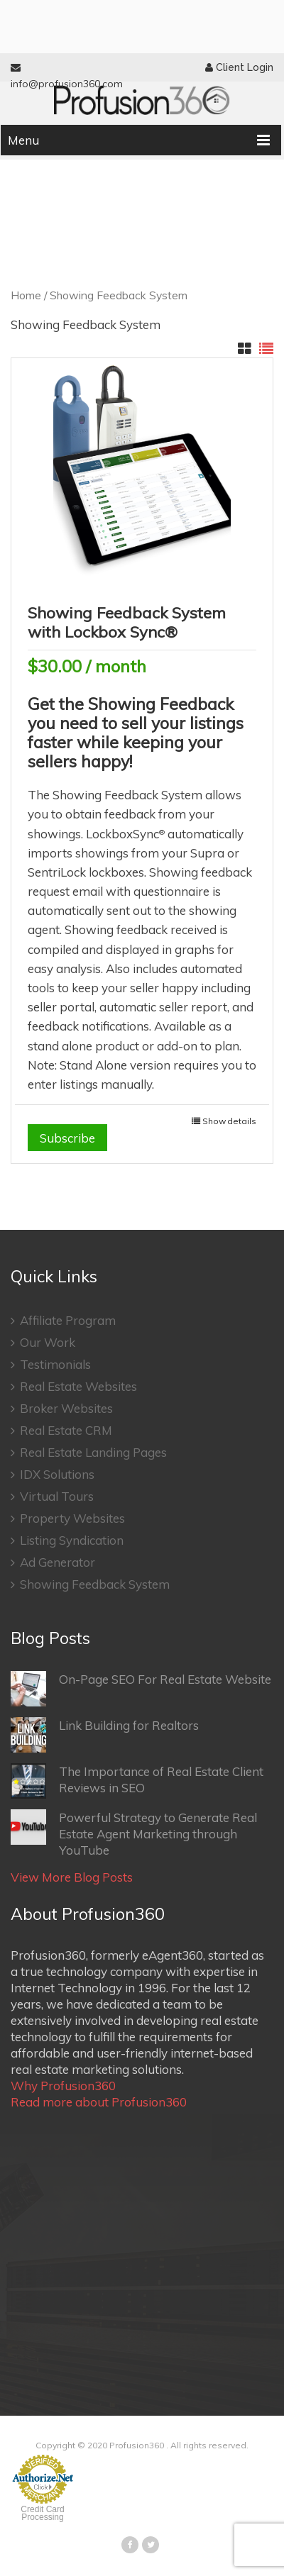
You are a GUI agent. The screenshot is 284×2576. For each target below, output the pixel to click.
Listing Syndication (67, 1540)
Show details (229, 1121)
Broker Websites (62, 1408)
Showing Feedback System (90, 1584)
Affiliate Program (63, 1320)
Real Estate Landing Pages (89, 1452)
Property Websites (68, 1518)
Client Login (239, 67)
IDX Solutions (52, 1474)
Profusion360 (136, 2445)
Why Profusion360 (63, 2085)
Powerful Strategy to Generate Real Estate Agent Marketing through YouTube (134, 1833)
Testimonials (51, 1364)
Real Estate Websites (74, 1386)
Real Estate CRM (61, 1430)
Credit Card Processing (42, 2513)
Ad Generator (53, 1562)
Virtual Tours (52, 1496)
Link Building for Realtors (105, 1735)
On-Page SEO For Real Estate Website (141, 1688)
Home (26, 295)
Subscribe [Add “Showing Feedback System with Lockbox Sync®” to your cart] (67, 1138)
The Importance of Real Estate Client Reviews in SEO (137, 1781)
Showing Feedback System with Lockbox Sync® (127, 622)
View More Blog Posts (72, 1877)
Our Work (43, 1342)
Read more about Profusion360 (99, 2101)
